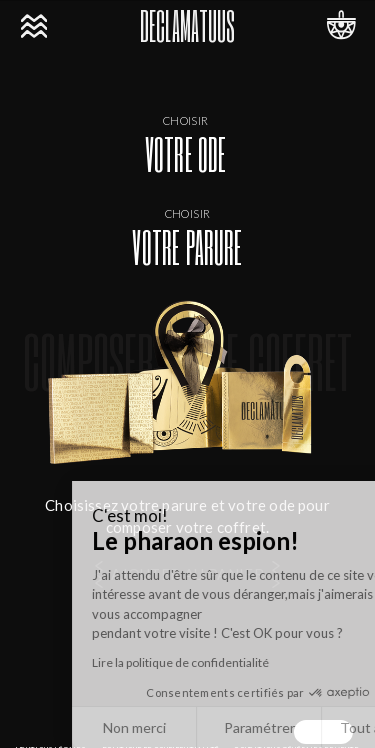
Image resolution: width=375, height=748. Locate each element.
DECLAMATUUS (187, 26)
